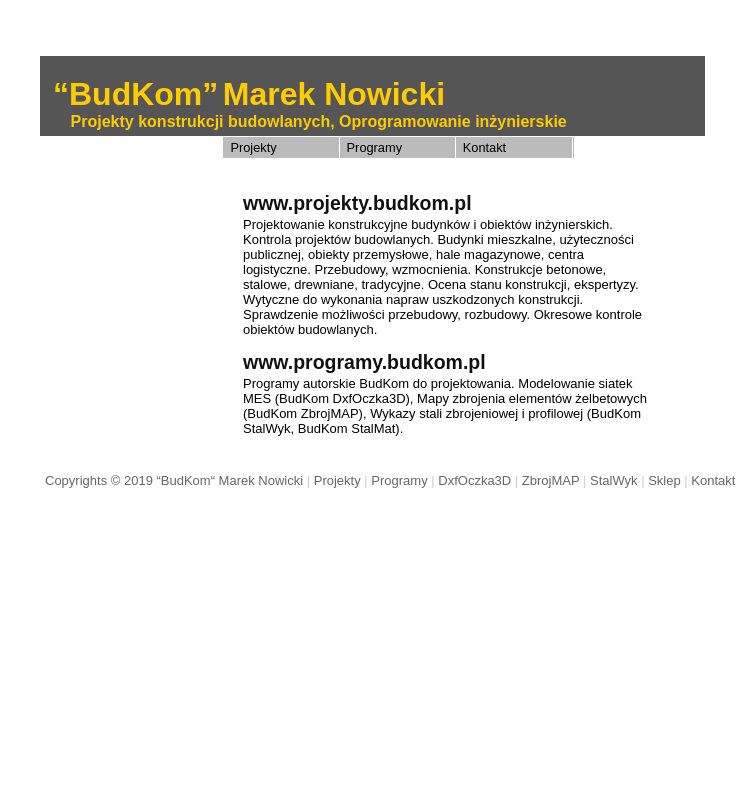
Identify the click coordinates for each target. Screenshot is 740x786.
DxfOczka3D (474, 480)
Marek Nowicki (334, 94)
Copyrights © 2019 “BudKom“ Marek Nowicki (174, 480)
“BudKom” (135, 94)
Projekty (253, 147)
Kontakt (484, 147)
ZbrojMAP (551, 480)
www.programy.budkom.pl (364, 362)
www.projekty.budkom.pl (357, 203)
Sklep (664, 480)
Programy (374, 147)
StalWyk (614, 480)
